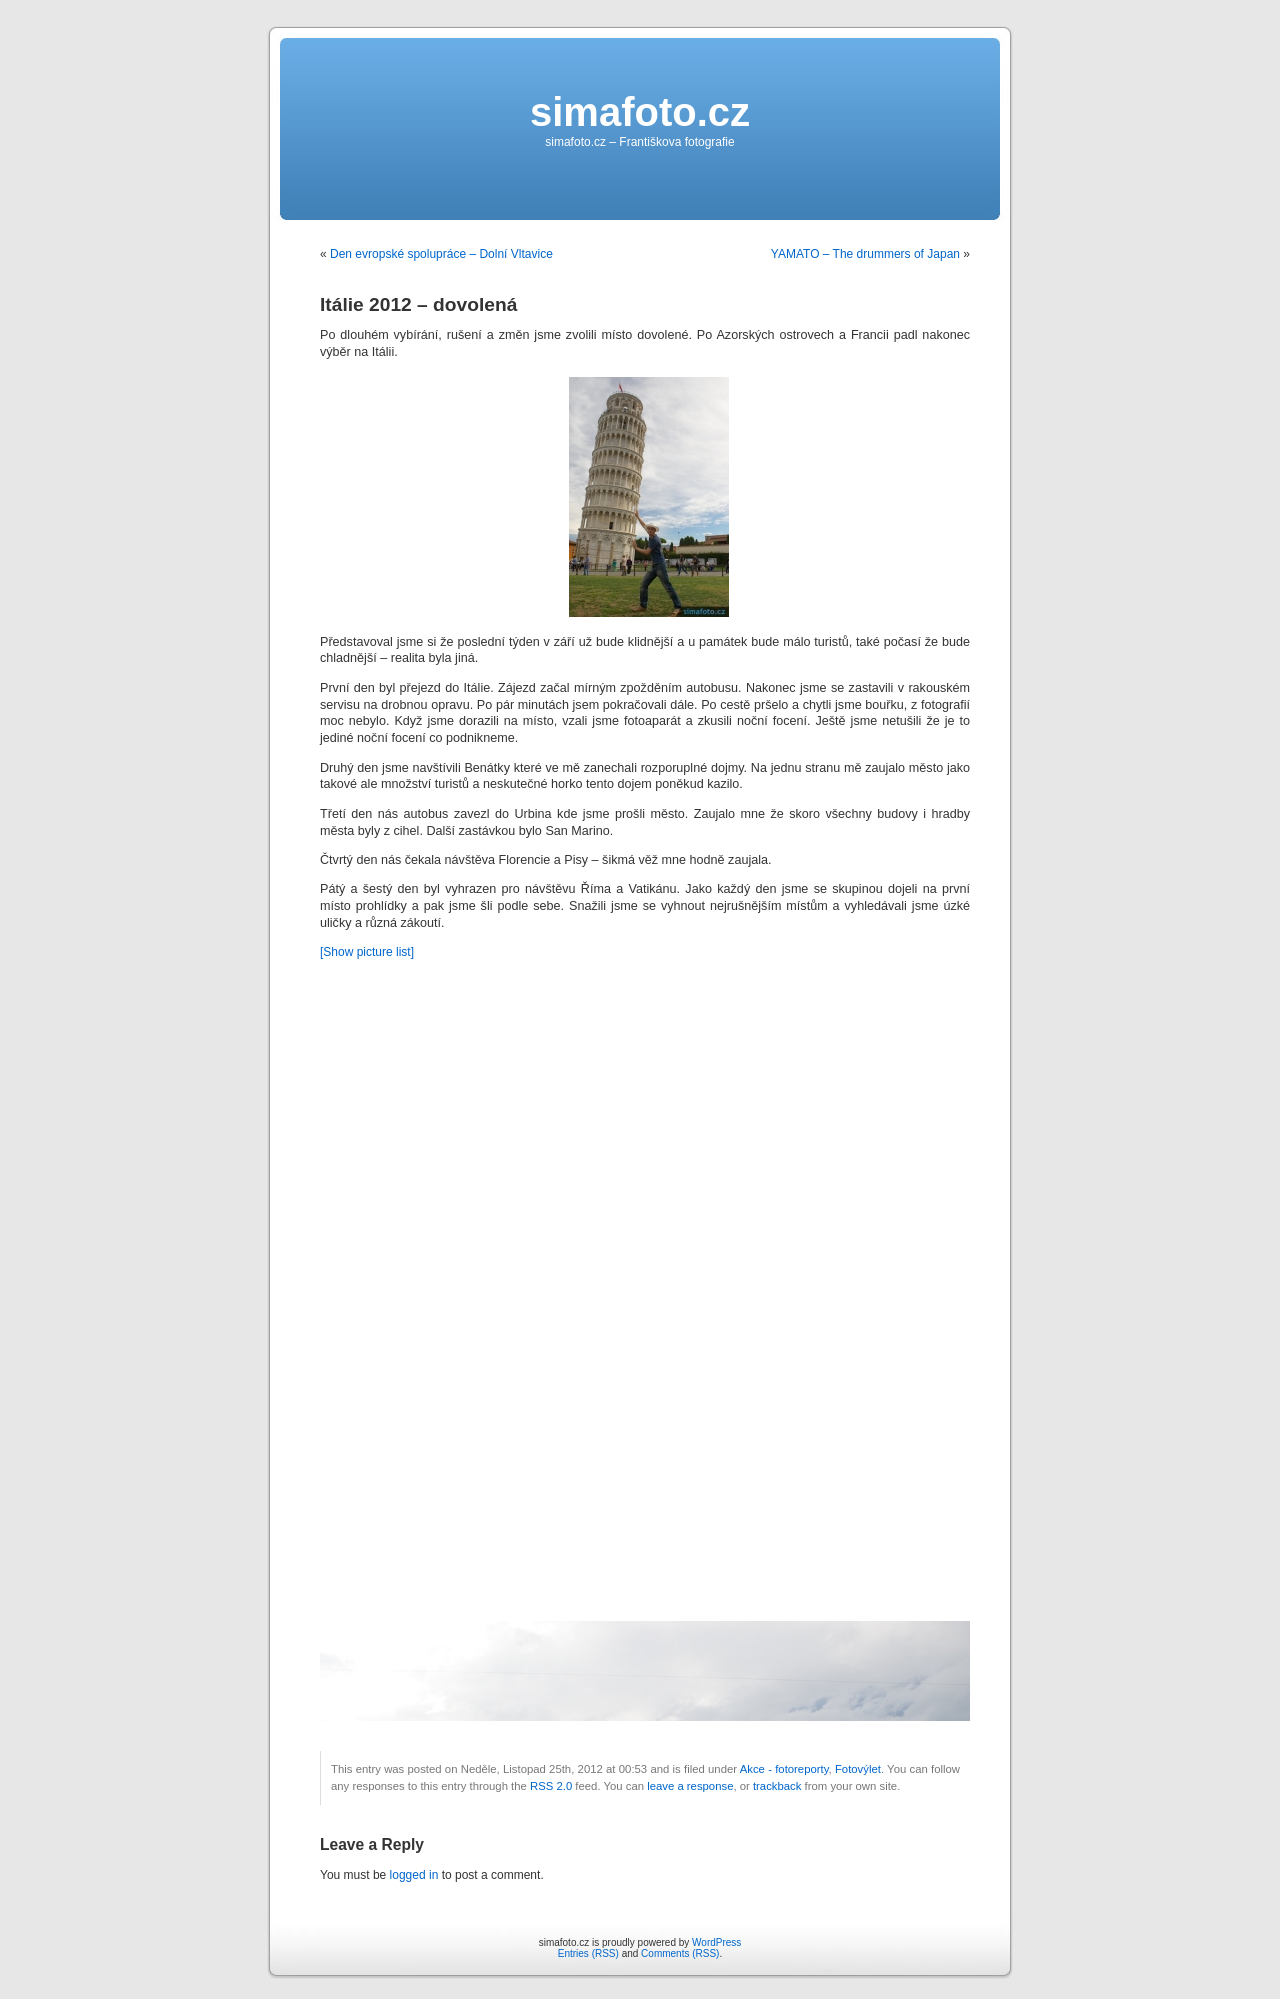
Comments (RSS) (680, 1953)
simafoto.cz (640, 112)
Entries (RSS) (588, 1953)
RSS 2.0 (551, 1786)
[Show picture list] (367, 952)
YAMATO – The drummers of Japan (865, 254)
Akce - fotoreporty (784, 1769)
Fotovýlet (858, 1769)
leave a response (690, 1786)
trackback (777, 1786)
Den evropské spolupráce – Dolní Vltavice (441, 254)
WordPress (716, 1942)
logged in (414, 1875)
